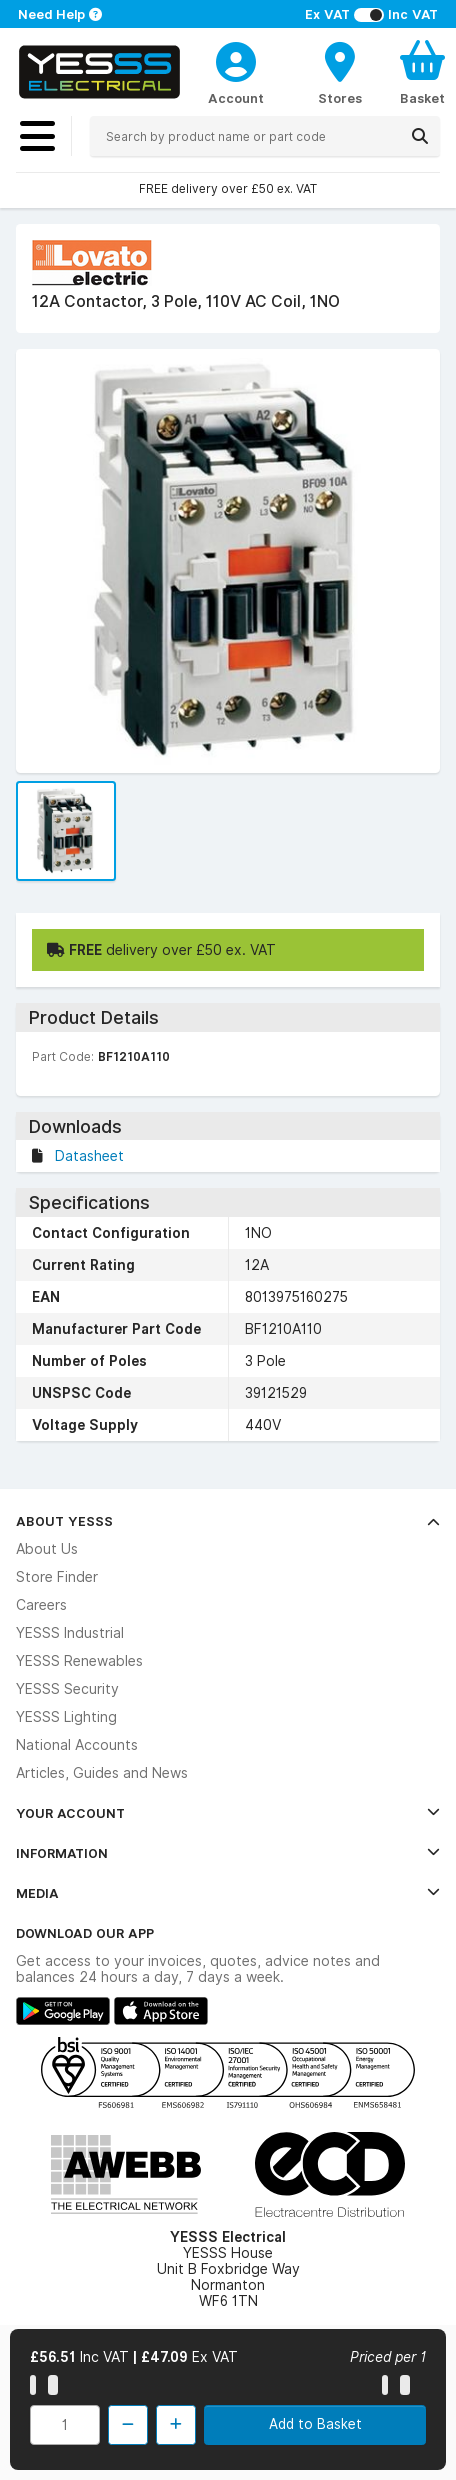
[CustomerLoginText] (236, 59)
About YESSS (228, 1521)
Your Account (228, 1813)
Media (228, 1893)
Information (228, 1853)
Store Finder (57, 1577)
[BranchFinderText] (340, 72)
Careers (41, 1605)
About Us (47, 1549)
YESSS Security (67, 1689)
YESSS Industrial (70, 1633)
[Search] (420, 136)
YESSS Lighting (66, 1717)
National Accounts (77, 1745)
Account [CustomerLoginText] (236, 98)
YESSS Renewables (79, 1661)
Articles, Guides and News (102, 1773)
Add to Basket (315, 2424)
